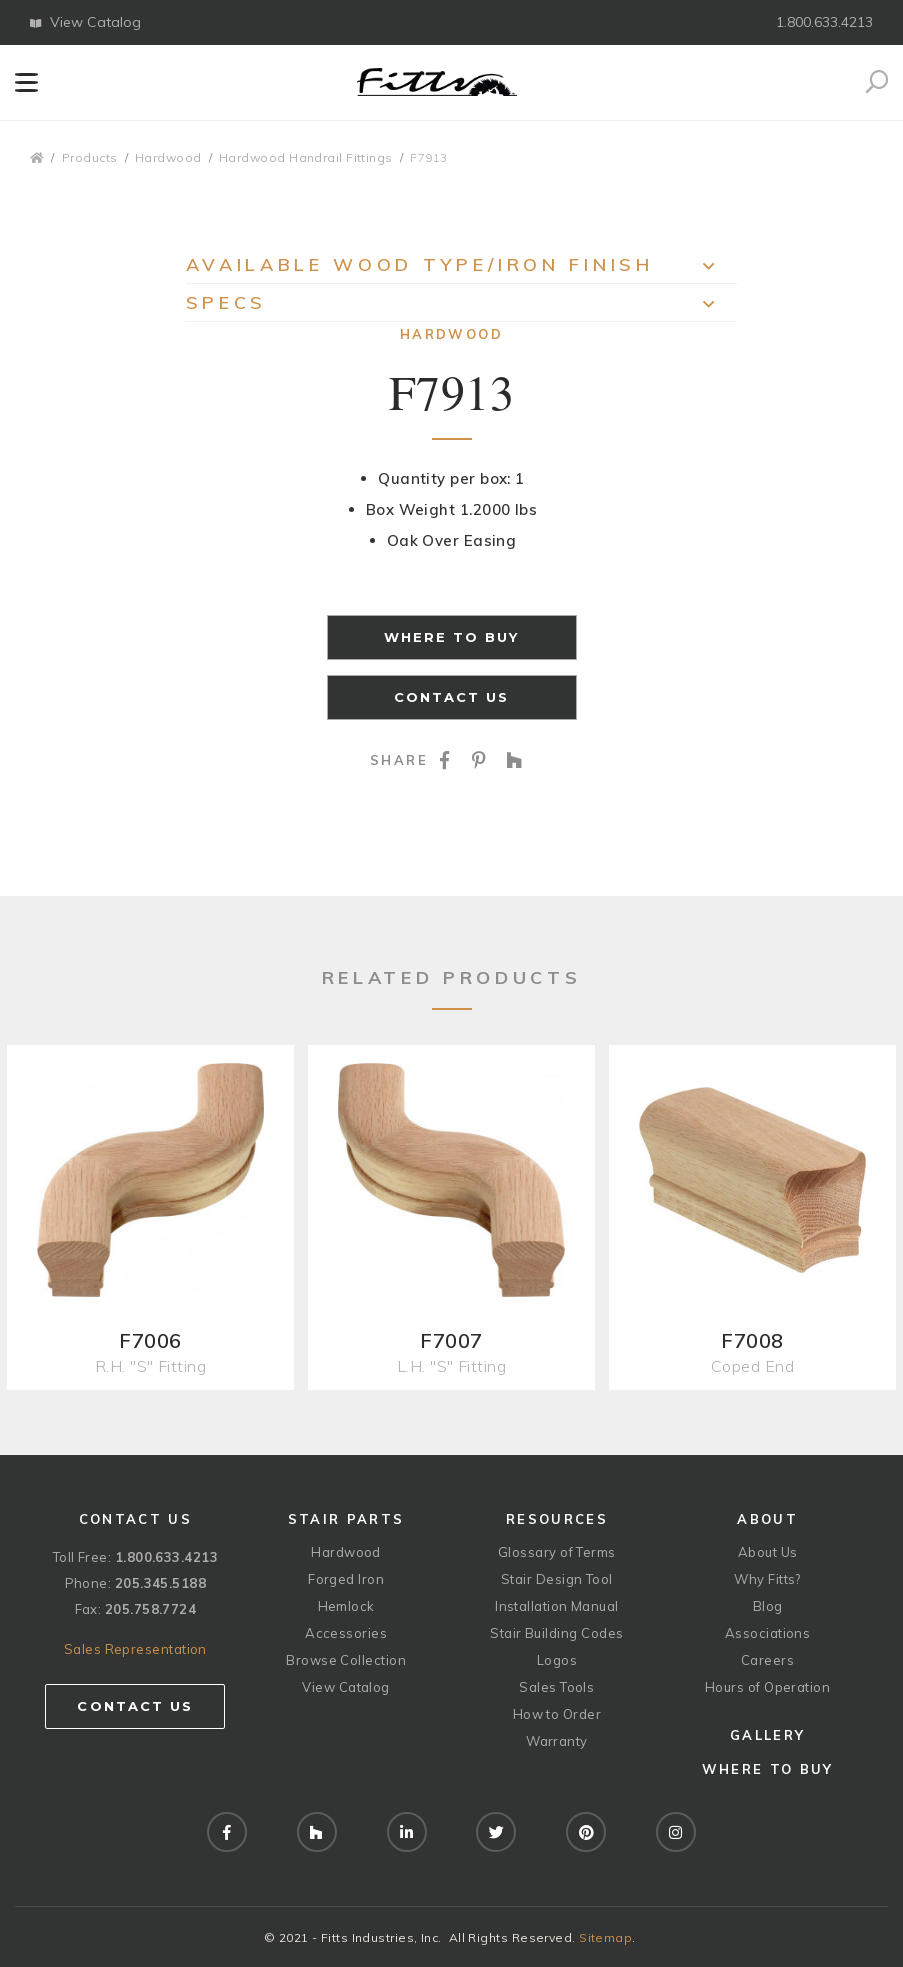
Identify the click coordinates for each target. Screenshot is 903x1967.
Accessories (346, 1633)
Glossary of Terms (557, 1552)
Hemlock (346, 1606)
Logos (557, 1660)
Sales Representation (135, 1649)
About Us (768, 1552)
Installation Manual (557, 1606)
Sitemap (605, 1937)
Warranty (557, 1741)
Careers (767, 1660)
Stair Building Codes (556, 1633)
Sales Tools (556, 1687)
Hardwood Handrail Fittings (306, 157)
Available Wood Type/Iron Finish (462, 268)
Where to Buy (452, 637)
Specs (462, 306)
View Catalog (85, 22)
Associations (767, 1633)
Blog (768, 1606)
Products (90, 157)
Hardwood (168, 157)
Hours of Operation (767, 1687)
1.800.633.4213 (824, 22)
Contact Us (452, 697)
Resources (557, 1519)
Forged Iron (346, 1579)
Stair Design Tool (557, 1579)
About (767, 1519)
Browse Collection (346, 1660)
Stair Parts (346, 1519)
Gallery (767, 1735)
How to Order (557, 1714)
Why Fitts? (767, 1579)
